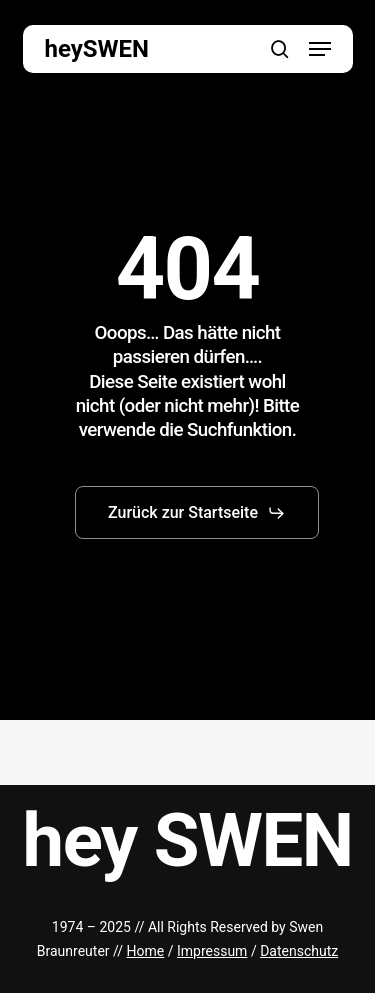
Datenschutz (299, 951)
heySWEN (97, 49)
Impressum (212, 951)
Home (146, 951)
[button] (320, 49)
